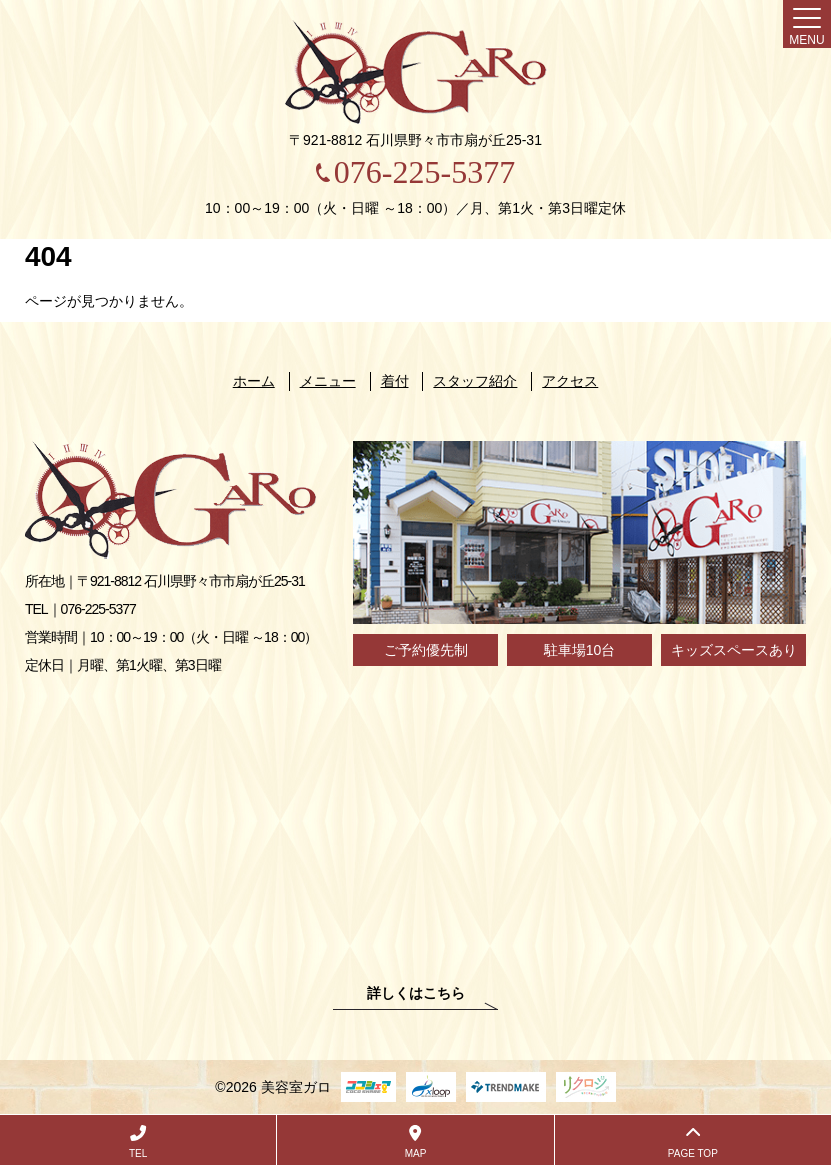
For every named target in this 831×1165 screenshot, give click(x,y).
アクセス (570, 381)
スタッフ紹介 (475, 381)
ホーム (254, 381)
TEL (138, 1142)
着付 (395, 381)
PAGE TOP (693, 1142)
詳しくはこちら (416, 993)
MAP (415, 1142)
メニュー (328, 381)
